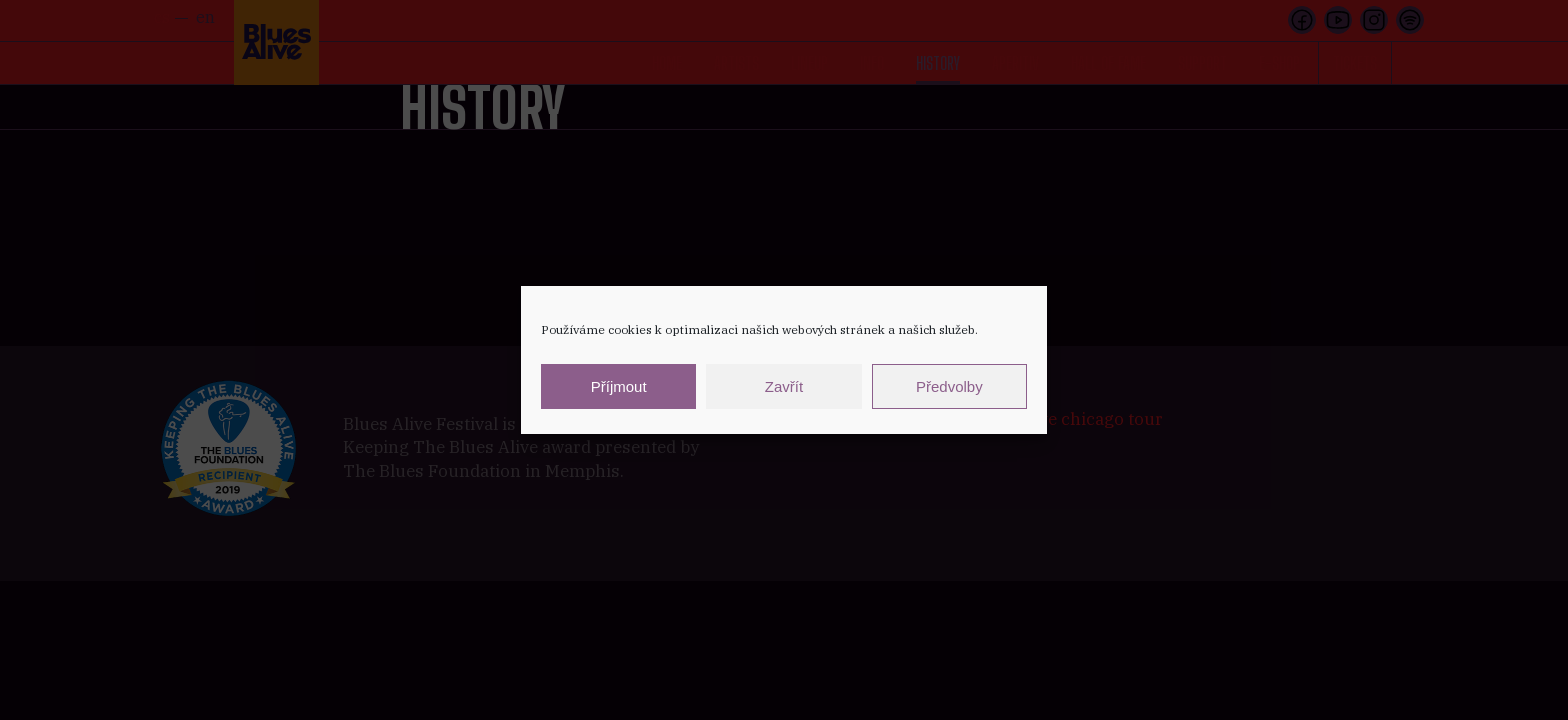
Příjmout (619, 386)
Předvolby (949, 386)
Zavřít (784, 386)
